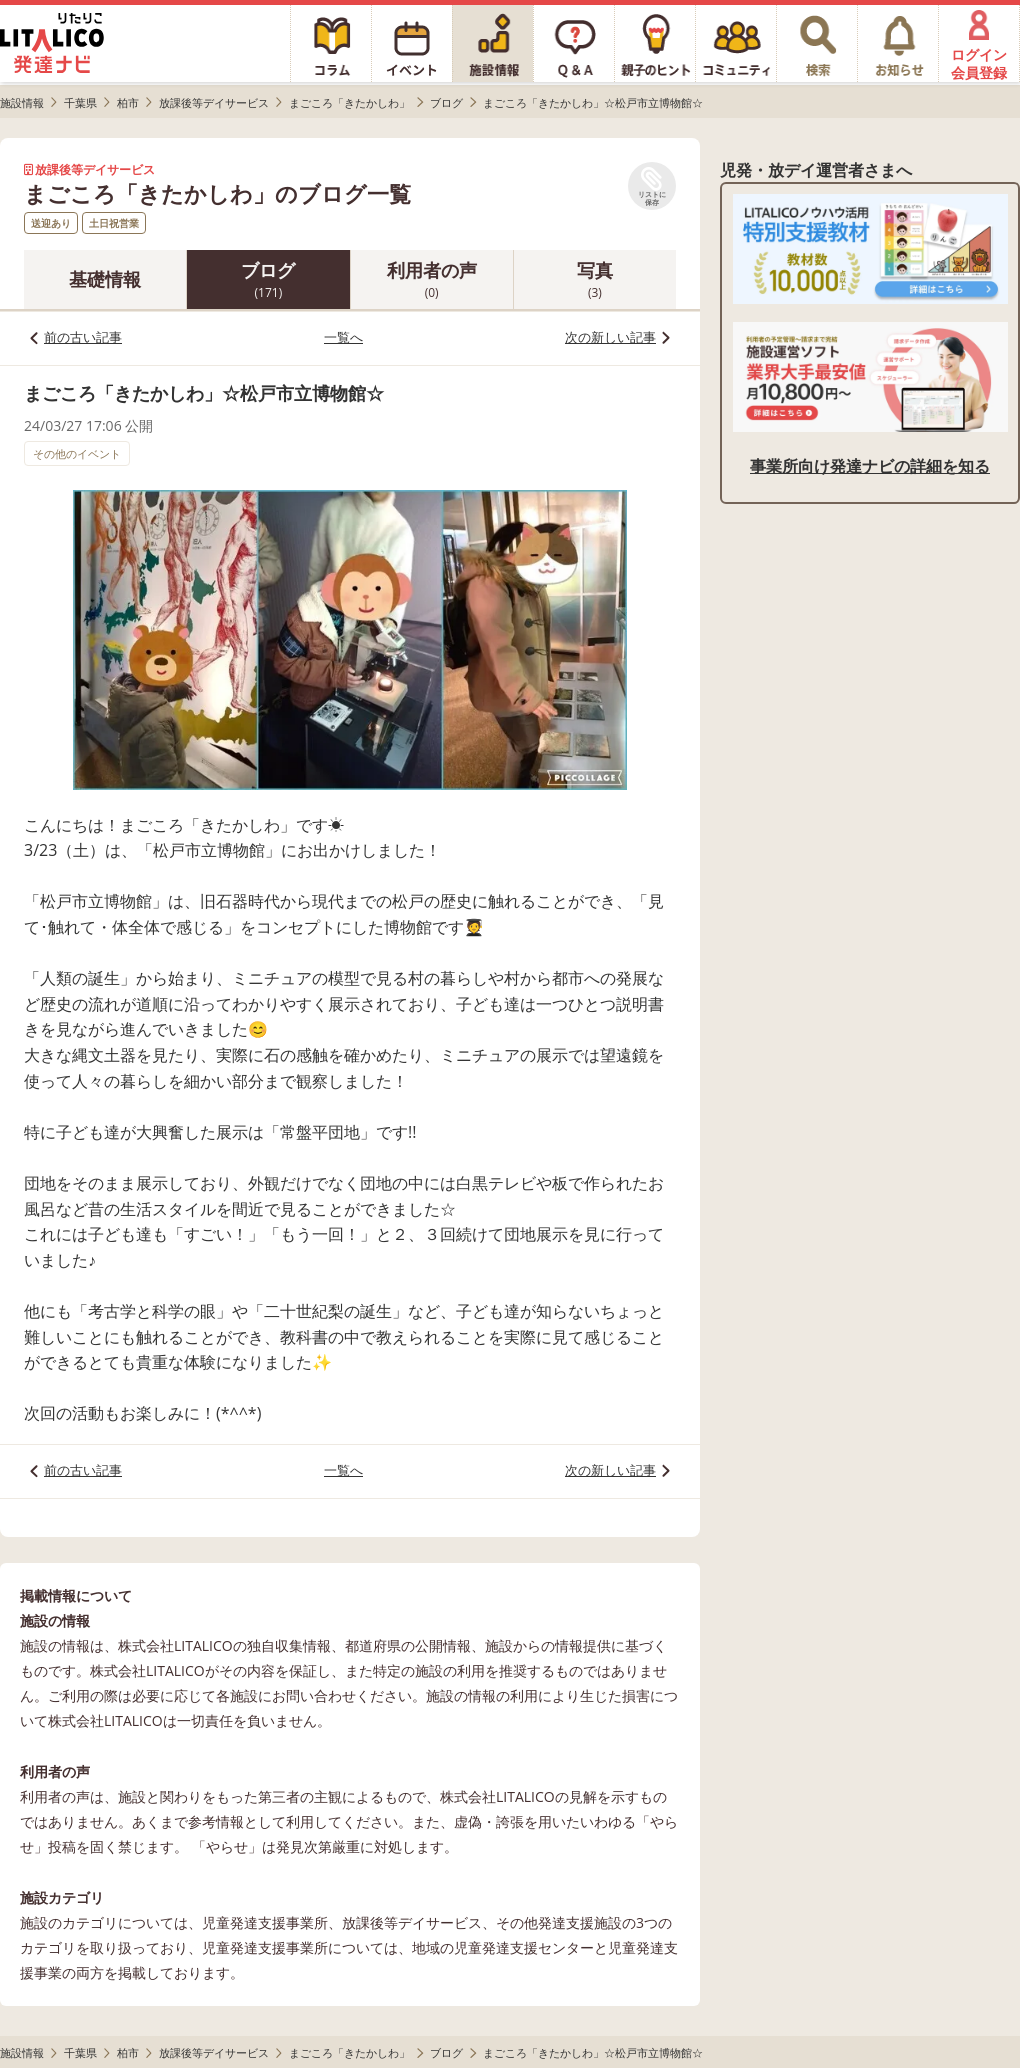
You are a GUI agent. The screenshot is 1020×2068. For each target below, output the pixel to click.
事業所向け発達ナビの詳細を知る (870, 466)
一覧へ (343, 337)
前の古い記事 (83, 337)
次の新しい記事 (610, 337)
